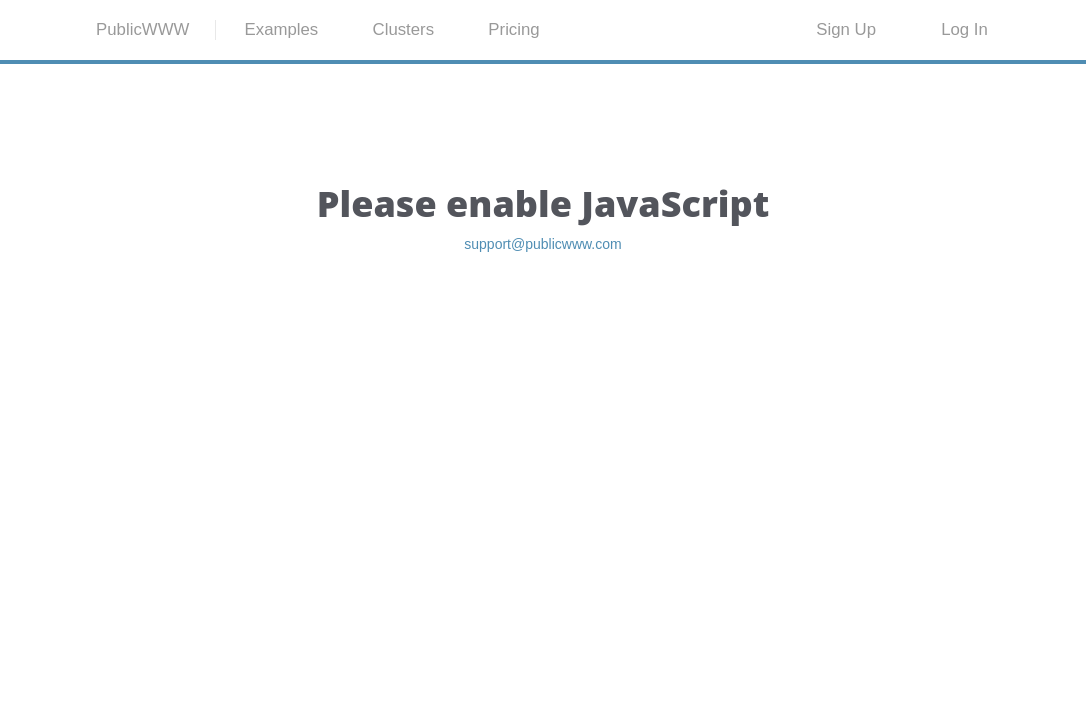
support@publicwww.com (543, 344)
